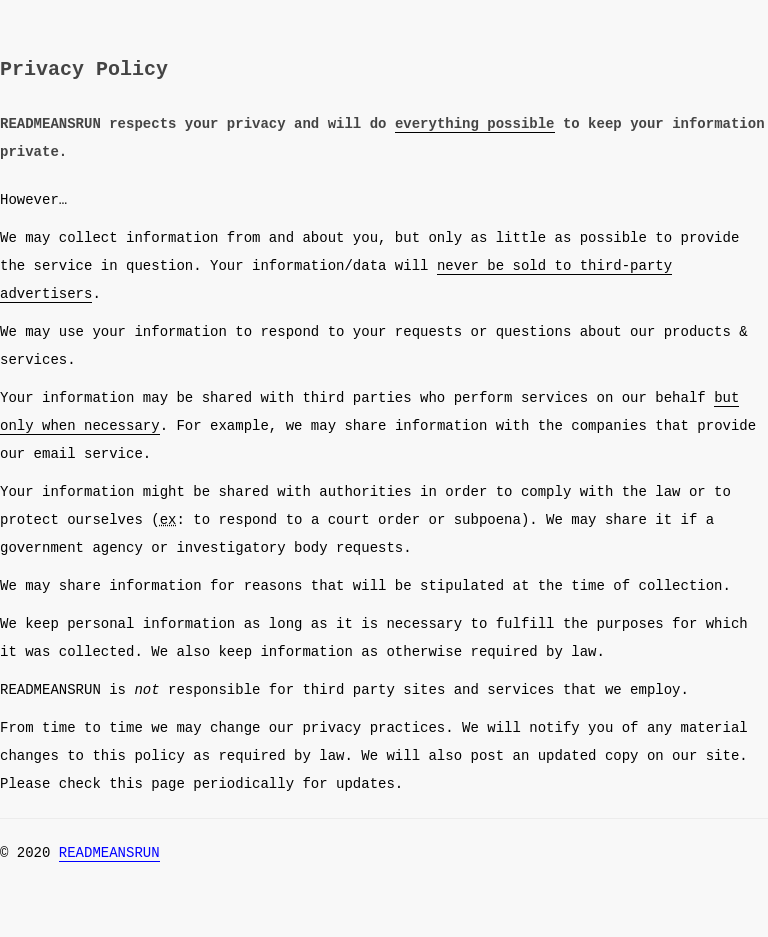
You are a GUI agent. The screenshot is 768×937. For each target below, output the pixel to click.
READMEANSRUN (109, 852)
